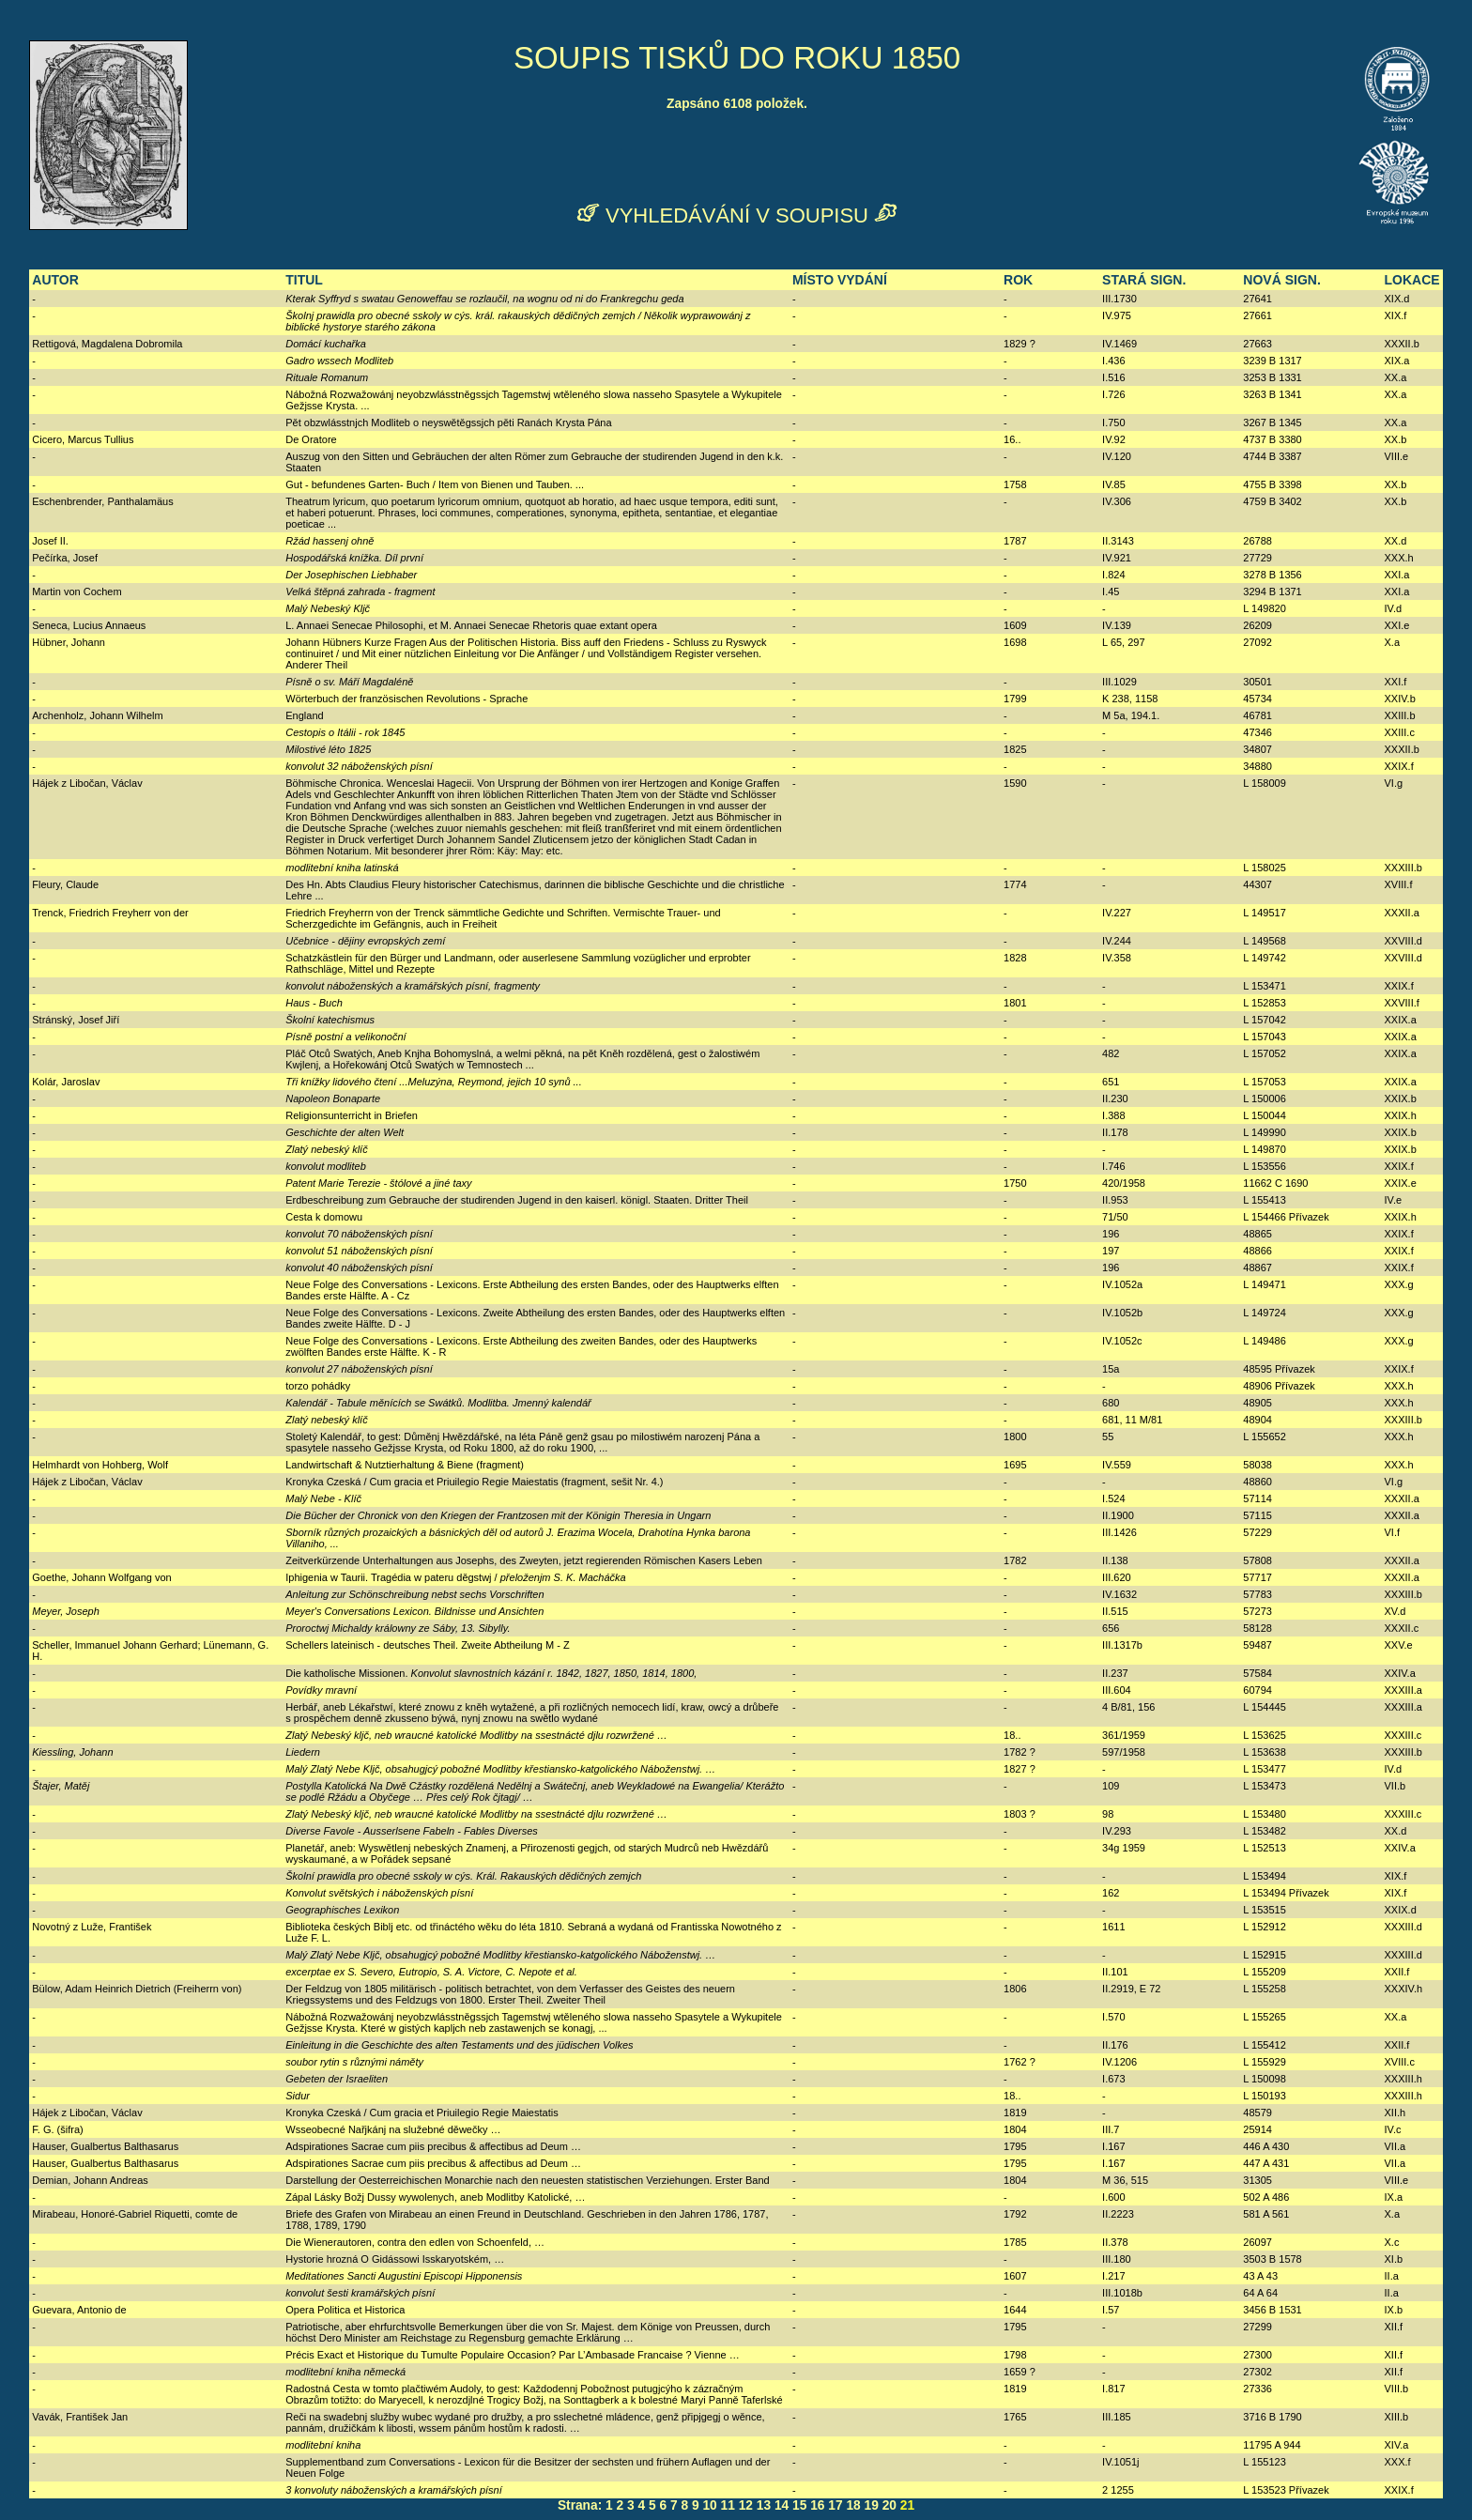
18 (853, 2505)
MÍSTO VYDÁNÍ (839, 279)
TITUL (304, 279)
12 (746, 2505)
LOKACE (1412, 279)
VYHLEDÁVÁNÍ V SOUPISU (736, 215)
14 (781, 2505)
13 (764, 2505)
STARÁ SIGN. (1144, 279)
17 (835, 2505)
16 (817, 2505)
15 (799, 2505)
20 (889, 2505)
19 (872, 2505)
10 (709, 2505)
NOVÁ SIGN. (1281, 279)
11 (728, 2505)
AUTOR (55, 279)
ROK (1018, 279)
